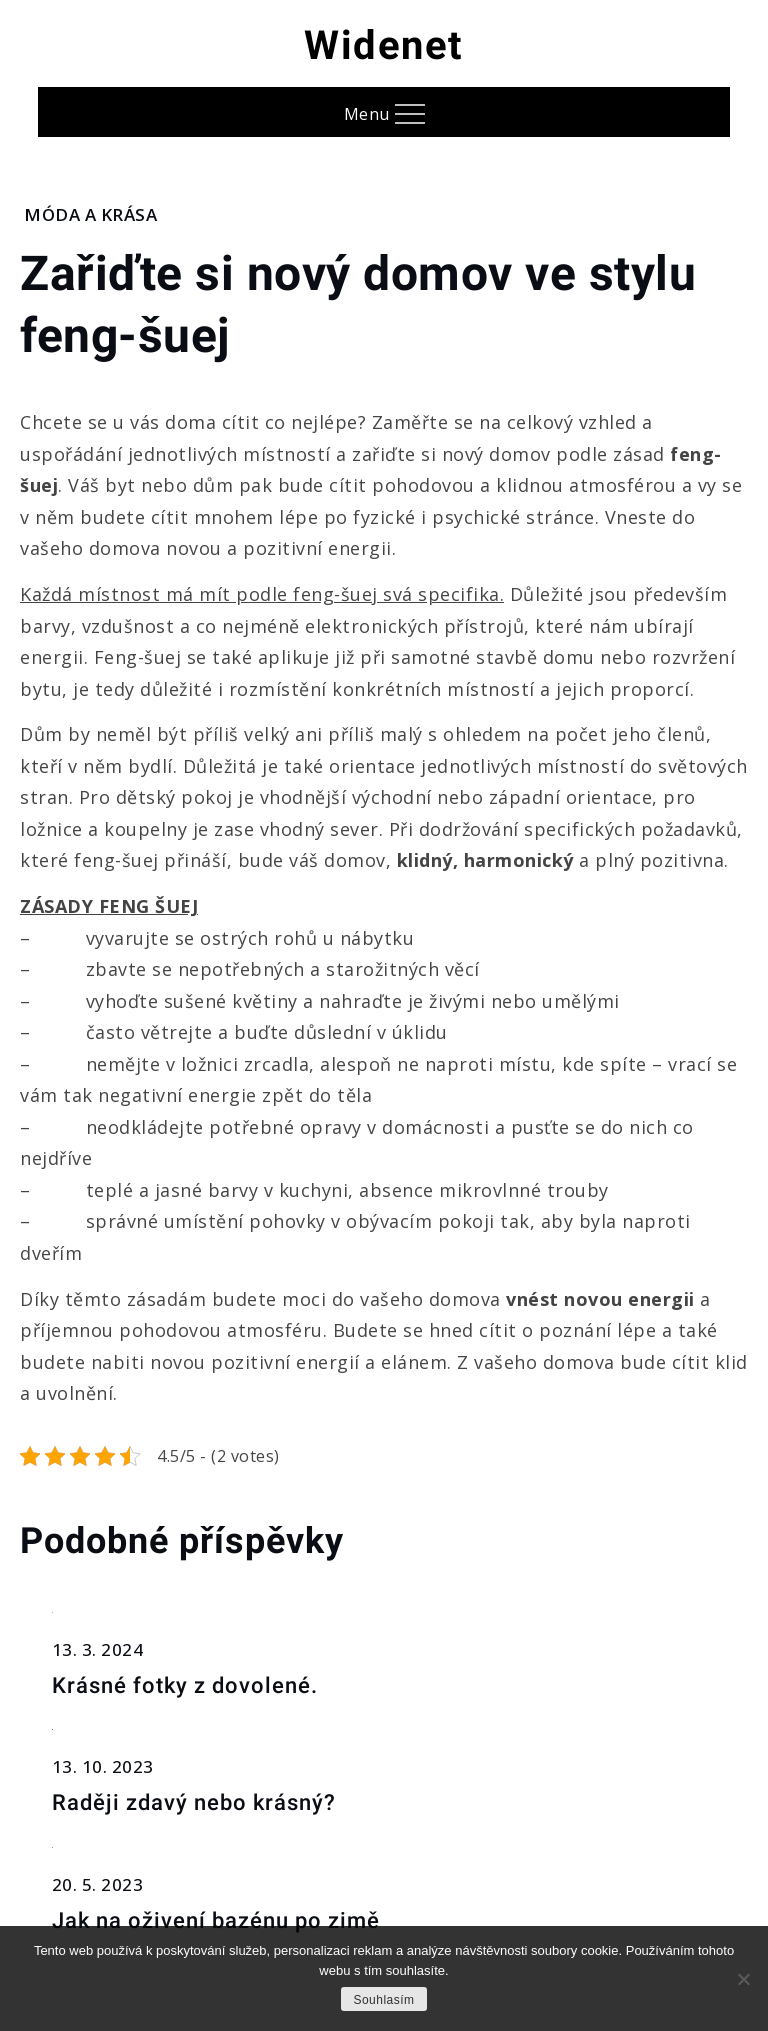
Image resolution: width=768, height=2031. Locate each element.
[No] (743, 1979)
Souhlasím (383, 2000)
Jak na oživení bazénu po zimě (216, 1920)
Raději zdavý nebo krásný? (194, 1802)
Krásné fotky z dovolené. (185, 1685)
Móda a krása (90, 214)
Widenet (384, 45)
